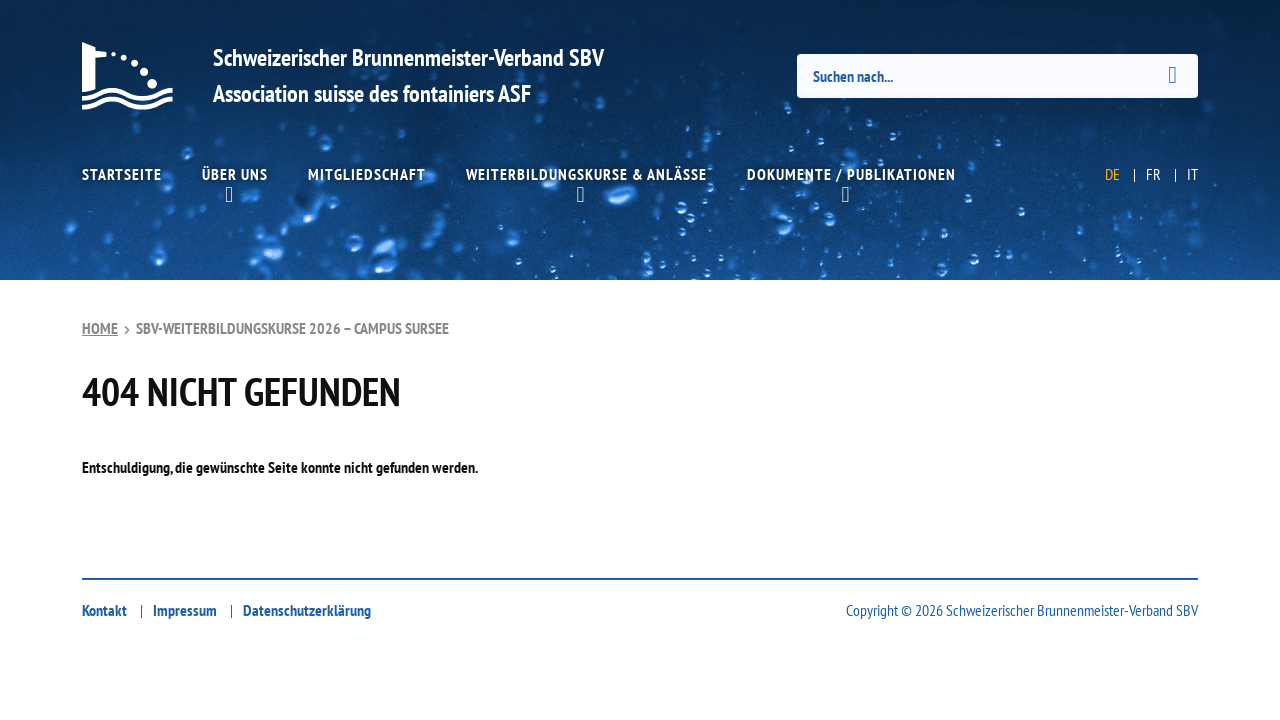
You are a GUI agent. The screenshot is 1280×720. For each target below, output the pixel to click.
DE (1112, 174)
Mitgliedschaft (367, 174)
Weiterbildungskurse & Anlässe (586, 174)
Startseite (122, 174)
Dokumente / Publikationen (851, 174)
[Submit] (1172, 75)
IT (1192, 174)
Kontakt (104, 610)
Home (100, 328)
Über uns (235, 174)
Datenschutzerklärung (307, 610)
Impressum (185, 610)
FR (1153, 174)
